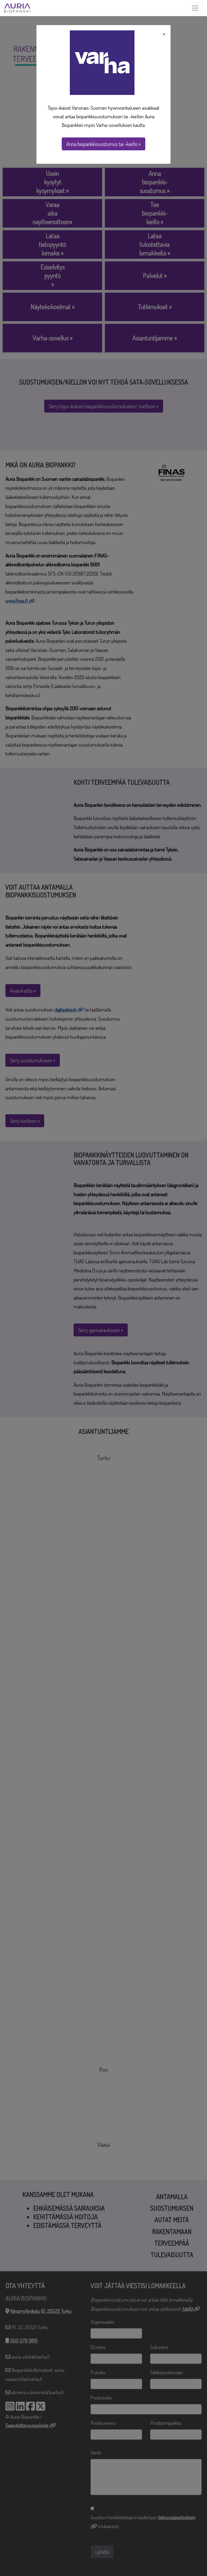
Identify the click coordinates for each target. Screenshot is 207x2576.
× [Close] (164, 33)
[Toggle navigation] (195, 8)
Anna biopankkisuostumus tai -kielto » (103, 143)
